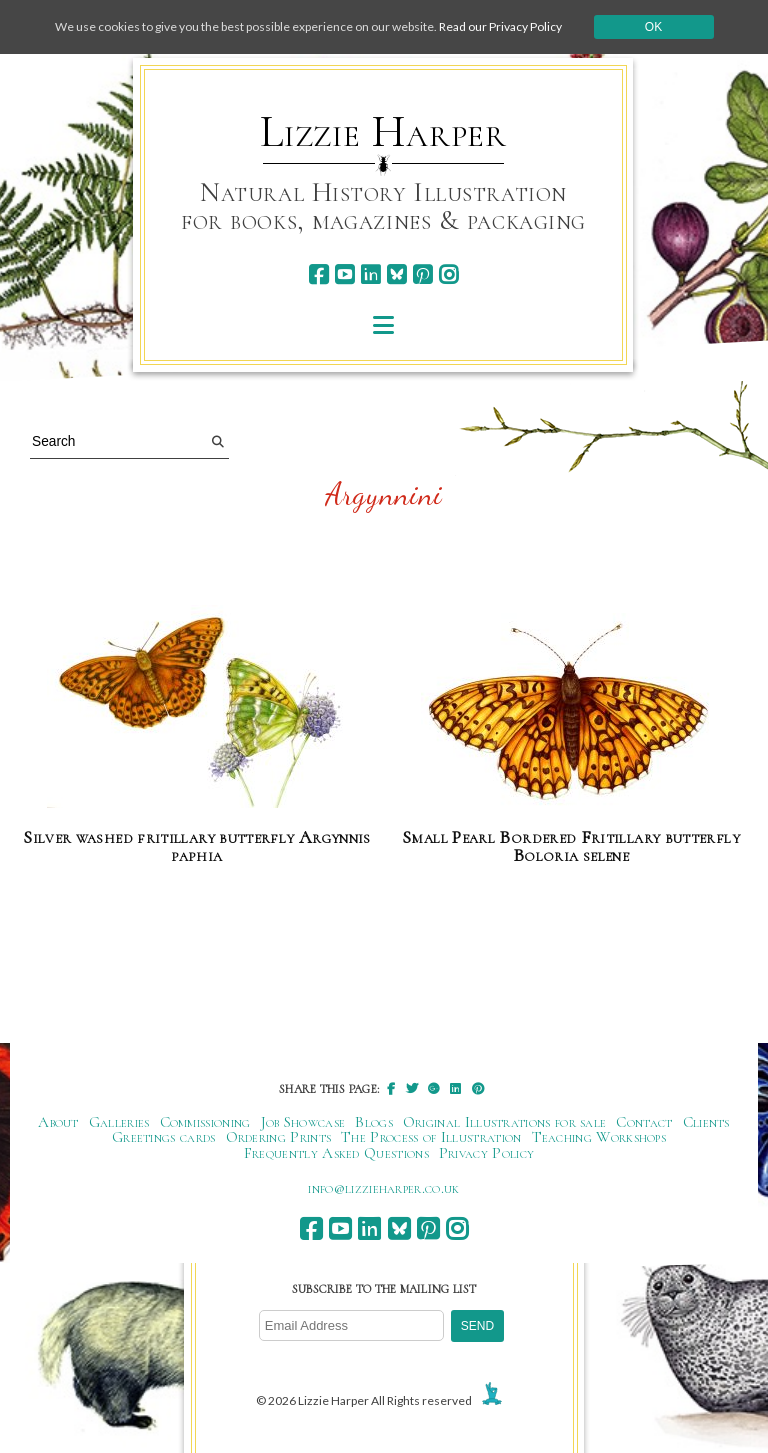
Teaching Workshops (599, 1137)
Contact (644, 1122)
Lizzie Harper (383, 132)
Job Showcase (303, 1122)
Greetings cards (164, 1137)
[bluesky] (396, 274)
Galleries (119, 1122)
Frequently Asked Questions (336, 1153)
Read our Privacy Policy (500, 26)
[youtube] (344, 274)
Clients (706, 1122)
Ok (653, 27)
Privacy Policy (486, 1153)
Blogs (374, 1122)
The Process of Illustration (431, 1137)
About (58, 1122)
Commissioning (205, 1122)
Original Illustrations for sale (505, 1122)
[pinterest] (422, 274)
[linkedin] (370, 274)
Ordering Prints (279, 1137)
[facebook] (318, 274)
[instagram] (448, 274)
